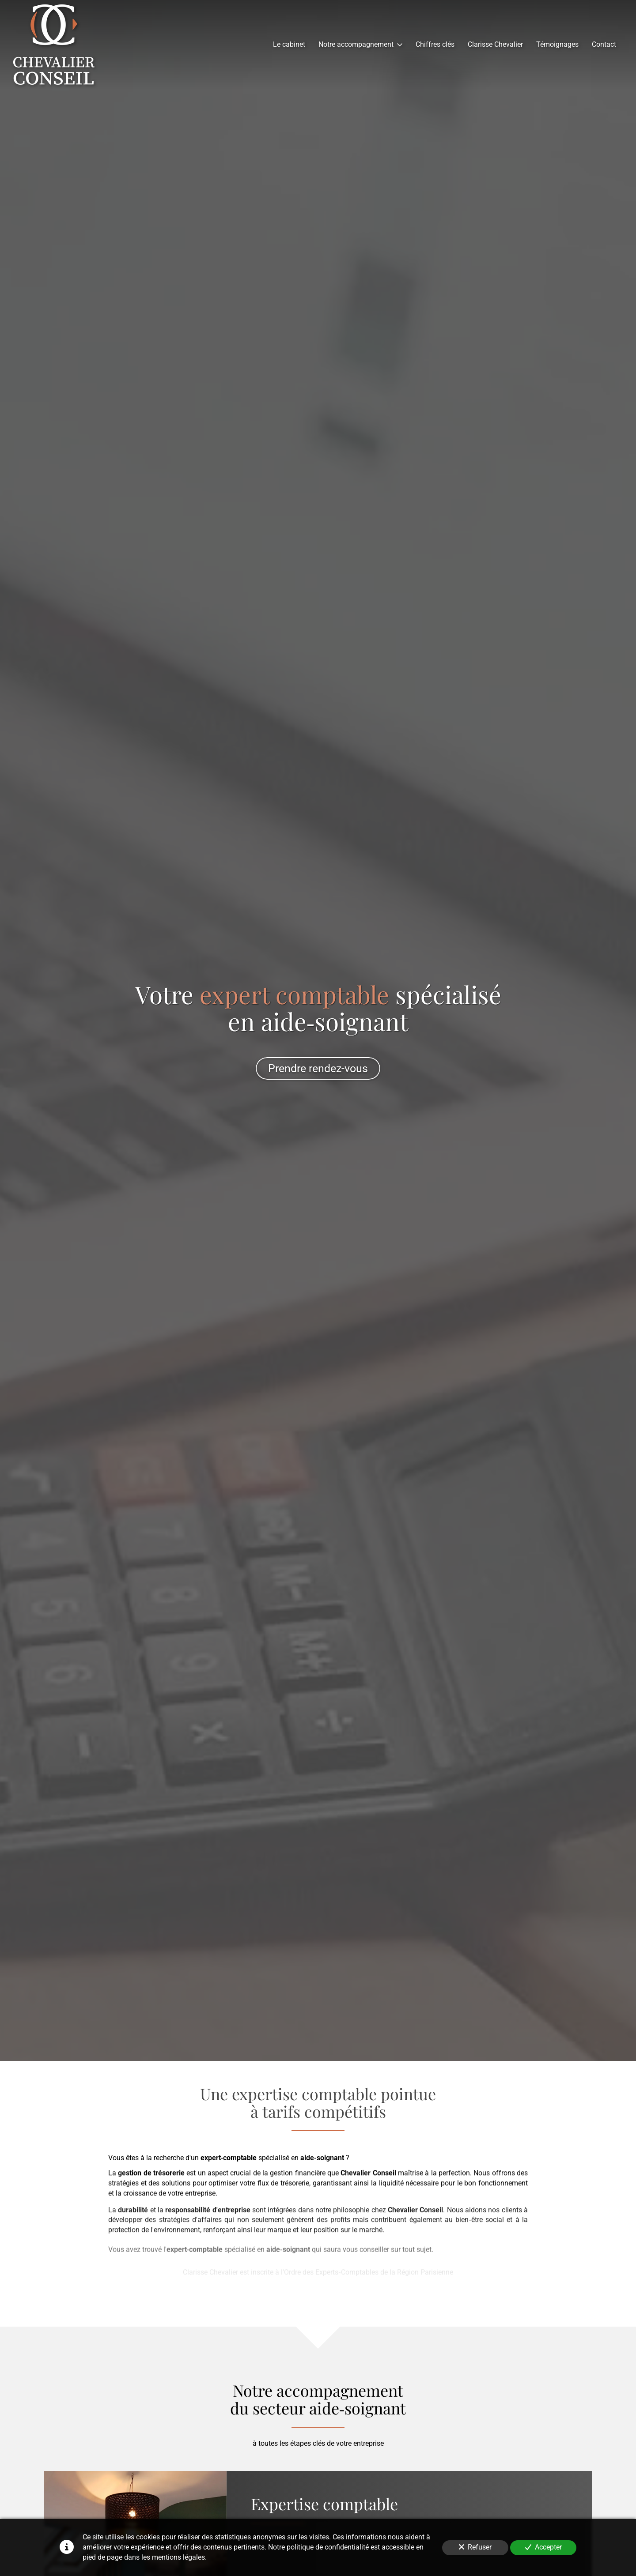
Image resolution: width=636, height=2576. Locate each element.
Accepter (543, 2547)
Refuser (475, 2547)
